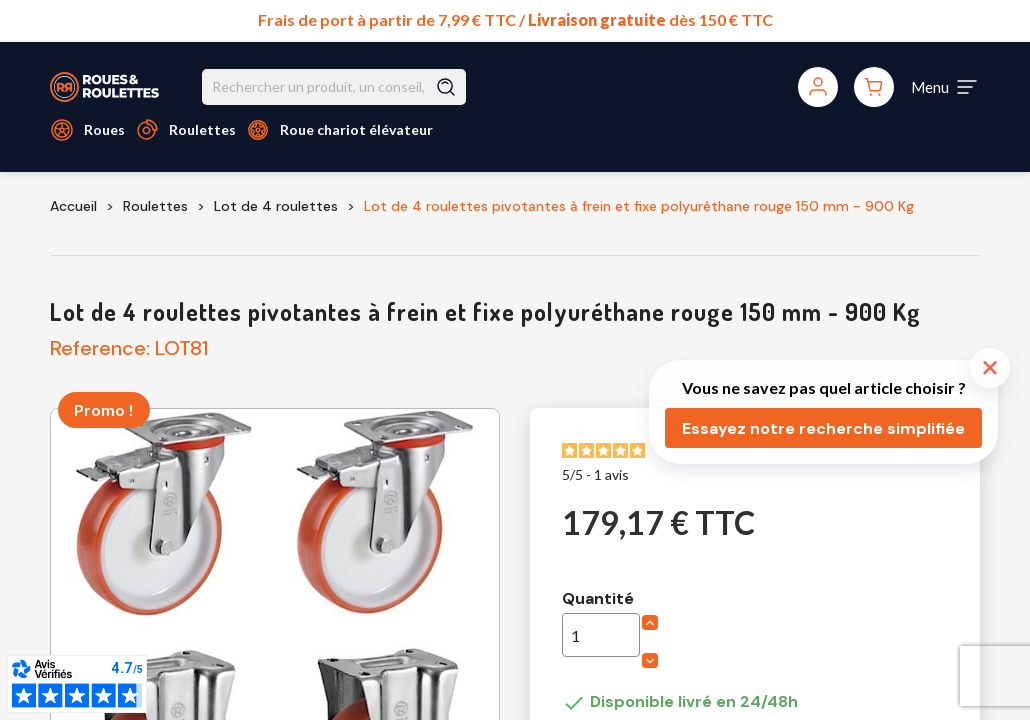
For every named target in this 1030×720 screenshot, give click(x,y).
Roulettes (202, 129)
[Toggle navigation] (945, 87)
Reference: (100, 348)
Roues (104, 129)
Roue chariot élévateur (356, 129)
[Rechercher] (334, 87)
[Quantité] (601, 635)
